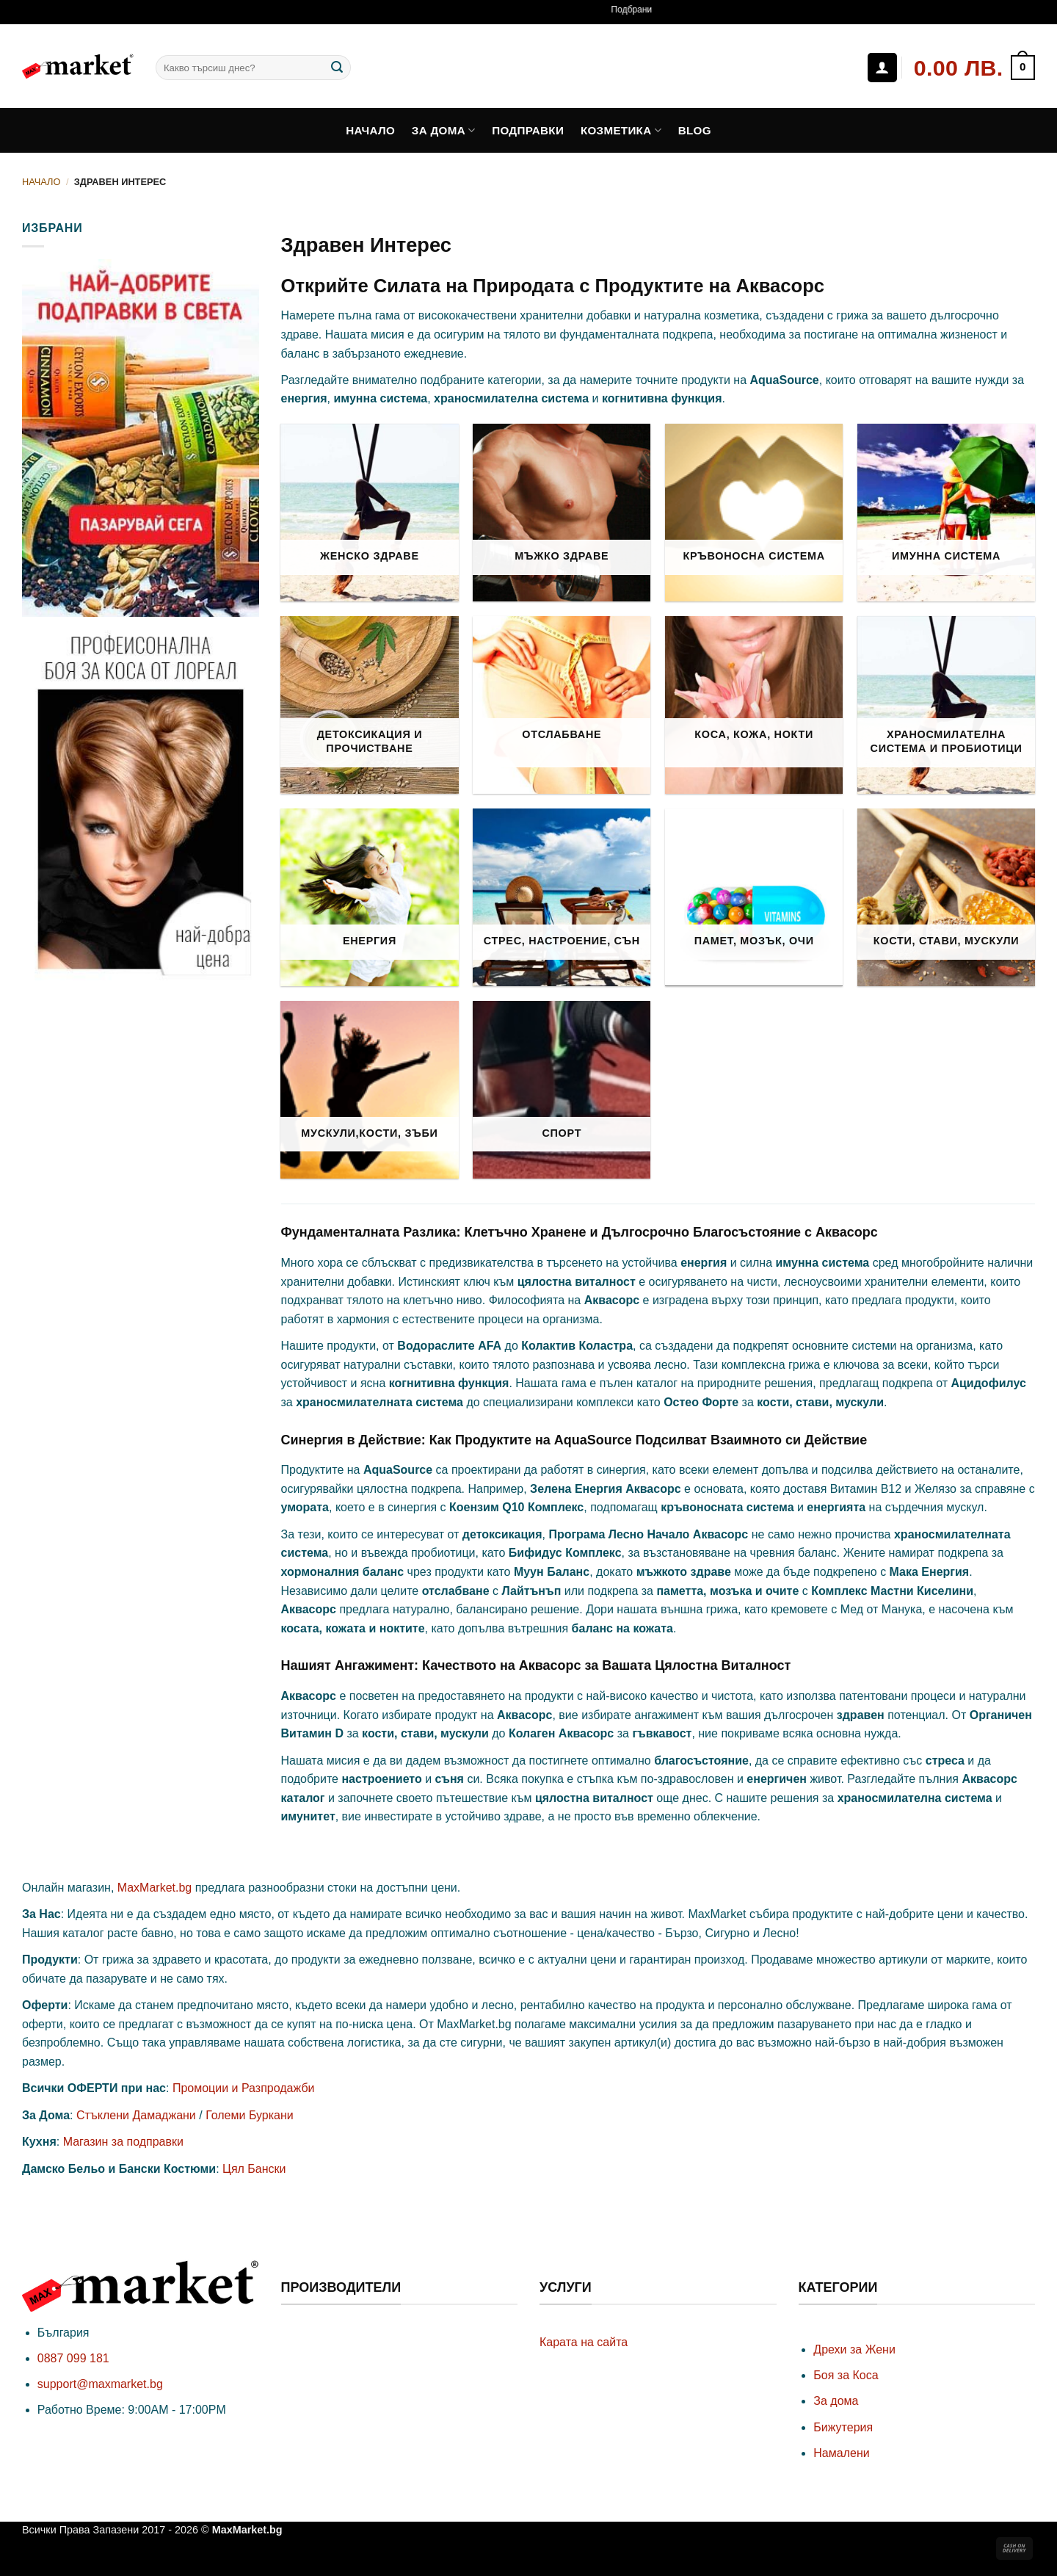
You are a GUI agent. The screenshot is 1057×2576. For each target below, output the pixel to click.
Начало (370, 130)
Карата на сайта (584, 2342)
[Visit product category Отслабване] (561, 705)
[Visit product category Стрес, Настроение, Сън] (561, 897)
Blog (694, 130)
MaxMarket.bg (154, 1887)
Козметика (621, 130)
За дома (444, 130)
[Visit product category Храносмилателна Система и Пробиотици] (946, 705)
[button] (973, 68)
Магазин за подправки (123, 2141)
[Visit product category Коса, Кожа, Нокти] (754, 705)
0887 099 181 (73, 2358)
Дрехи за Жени (854, 2349)
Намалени (841, 2453)
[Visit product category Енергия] (369, 897)
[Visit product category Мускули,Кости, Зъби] (369, 1090)
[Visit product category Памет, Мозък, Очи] (754, 897)
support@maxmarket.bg (100, 2384)
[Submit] (336, 67)
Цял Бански (254, 2169)
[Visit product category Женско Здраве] (369, 512)
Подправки (528, 130)
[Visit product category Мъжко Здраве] (561, 512)
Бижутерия (843, 2427)
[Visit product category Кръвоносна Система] (754, 512)
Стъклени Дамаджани (136, 2115)
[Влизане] (882, 67)
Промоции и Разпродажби (243, 2088)
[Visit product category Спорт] (561, 1090)
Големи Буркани (250, 2115)
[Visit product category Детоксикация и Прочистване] (369, 705)
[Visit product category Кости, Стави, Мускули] (946, 897)
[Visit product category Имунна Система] (946, 512)
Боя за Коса (845, 2375)
